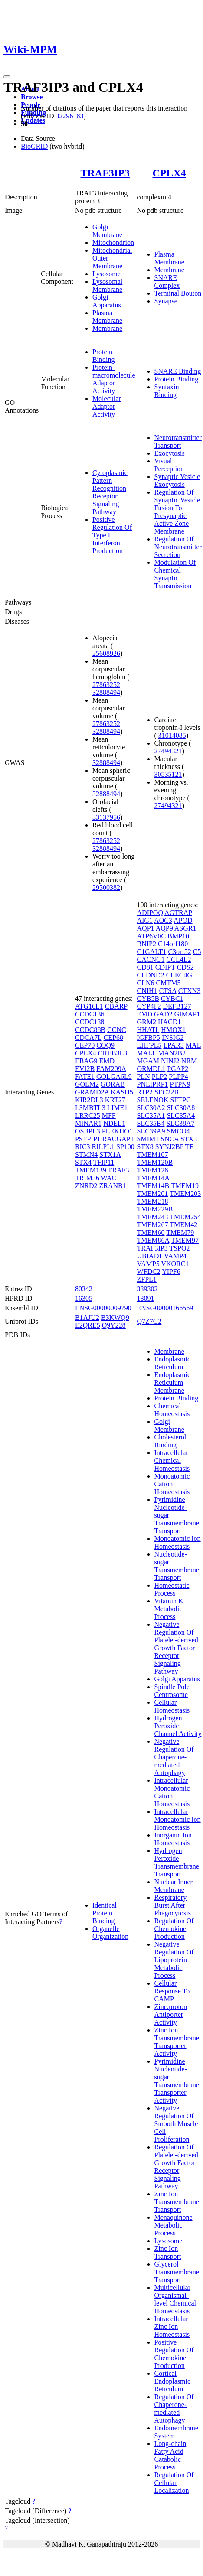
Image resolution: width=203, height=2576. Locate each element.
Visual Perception (169, 464)
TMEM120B (155, 1162)
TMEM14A (153, 1178)
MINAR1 (88, 1123)
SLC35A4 (181, 1115)
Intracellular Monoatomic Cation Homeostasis (172, 1792)
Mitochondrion (113, 242)
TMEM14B (153, 1185)
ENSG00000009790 (103, 1308)
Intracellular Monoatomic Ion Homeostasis (177, 1819)
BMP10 (178, 936)
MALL (147, 1053)
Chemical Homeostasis (172, 1409)
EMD (107, 1061)
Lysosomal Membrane (107, 285)
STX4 (83, 1162)
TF (189, 1146)
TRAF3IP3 (105, 173)
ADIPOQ (150, 912)
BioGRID (34, 146)
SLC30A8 (181, 1107)
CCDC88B (90, 1029)
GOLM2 (87, 1084)
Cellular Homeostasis (172, 1706)
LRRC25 (87, 1115)
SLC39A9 (151, 1131)
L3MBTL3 (90, 1107)
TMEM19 (185, 1185)
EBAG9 (86, 1061)
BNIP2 (146, 944)
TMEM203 (185, 1193)
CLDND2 (150, 975)
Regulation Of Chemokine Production (174, 1928)
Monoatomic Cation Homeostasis (172, 1483)
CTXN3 (189, 990)
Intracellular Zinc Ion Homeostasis (172, 2326)
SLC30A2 (151, 1107)
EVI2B (85, 1068)
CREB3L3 (113, 1053)
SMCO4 (178, 1131)
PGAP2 (177, 1068)
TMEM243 (152, 1217)
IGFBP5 (148, 1037)
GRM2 (146, 1022)
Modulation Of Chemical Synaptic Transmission (175, 574)
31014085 (172, 735)
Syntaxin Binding (166, 390)
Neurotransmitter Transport (178, 441)
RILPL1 (103, 1146)
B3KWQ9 (115, 1317)
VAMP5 (148, 1263)
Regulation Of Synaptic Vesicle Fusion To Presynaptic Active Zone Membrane (177, 511)
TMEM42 (183, 1224)
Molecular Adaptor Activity (106, 406)
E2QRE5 (87, 1325)
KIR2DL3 (89, 1100)
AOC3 (163, 920)
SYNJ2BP (169, 1146)
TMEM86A (153, 1240)
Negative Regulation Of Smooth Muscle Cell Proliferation (176, 2123)
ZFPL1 (147, 1279)
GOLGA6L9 (114, 1076)
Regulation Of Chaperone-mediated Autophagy (174, 2408)
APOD (183, 920)
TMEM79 (180, 1232)
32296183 (69, 116)
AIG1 (145, 920)
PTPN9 (180, 1084)
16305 (83, 1298)
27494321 (168, 751)
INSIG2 (173, 1037)
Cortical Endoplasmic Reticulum (172, 2381)
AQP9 (164, 928)
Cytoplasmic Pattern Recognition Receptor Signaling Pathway (110, 492)
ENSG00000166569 (165, 1308)
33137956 (106, 817)
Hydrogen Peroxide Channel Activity (178, 1725)
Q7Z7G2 (149, 1321)
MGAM (148, 1061)
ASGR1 (185, 928)
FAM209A (111, 1068)
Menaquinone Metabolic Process (173, 2225)
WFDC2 (148, 1271)
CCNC (116, 1029)
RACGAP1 (118, 1139)
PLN (143, 1076)
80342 (83, 1289)
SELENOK (153, 1100)
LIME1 (117, 1107)
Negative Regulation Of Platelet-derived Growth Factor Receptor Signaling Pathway (176, 1648)
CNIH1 (147, 990)
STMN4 (86, 1154)
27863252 (106, 684)
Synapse (165, 301)
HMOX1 (173, 1029)
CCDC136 (90, 1014)
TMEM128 (152, 1170)
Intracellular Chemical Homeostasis (172, 1460)
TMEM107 (152, 1154)
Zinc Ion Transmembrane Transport (176, 2201)
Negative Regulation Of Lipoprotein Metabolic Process (174, 1960)
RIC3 (82, 1146)
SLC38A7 (181, 1123)
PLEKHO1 (117, 1131)
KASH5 (122, 1092)
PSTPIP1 (88, 1139)
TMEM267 (152, 1224)
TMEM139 (90, 1170)
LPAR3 (173, 1045)
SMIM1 (148, 1139)
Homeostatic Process (172, 1589)
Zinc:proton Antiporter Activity (170, 2014)
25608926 (106, 653)
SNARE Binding (177, 371)
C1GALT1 (152, 951)
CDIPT (165, 967)
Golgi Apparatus (106, 301)
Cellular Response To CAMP (172, 1991)
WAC (109, 1178)
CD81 (145, 967)
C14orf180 (173, 944)
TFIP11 (103, 1162)
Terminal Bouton (178, 293)
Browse (32, 97)
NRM (189, 1061)
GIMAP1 (187, 1014)
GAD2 (163, 1014)
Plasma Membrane (107, 316)
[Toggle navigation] (6, 76)
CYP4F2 (149, 1006)
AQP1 (145, 928)
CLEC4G (179, 975)
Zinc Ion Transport (167, 2252)
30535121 (168, 774)
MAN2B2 (172, 1053)
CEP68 (113, 1037)
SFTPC (180, 1100)
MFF (109, 1115)
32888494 (106, 692)
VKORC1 (175, 1263)
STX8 (145, 1146)
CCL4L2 (179, 959)
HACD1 (169, 1022)
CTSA (168, 990)
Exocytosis (169, 453)
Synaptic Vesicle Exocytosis (177, 480)
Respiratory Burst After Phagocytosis (172, 1905)
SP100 (125, 1146)
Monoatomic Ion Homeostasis (177, 1542)
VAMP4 (175, 1256)
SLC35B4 (151, 1123)
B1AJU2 (87, 1317)
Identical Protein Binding (104, 1913)
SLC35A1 (151, 1115)
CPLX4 (169, 173)
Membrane (107, 328)
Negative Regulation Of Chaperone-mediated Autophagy (174, 1757)
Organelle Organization (110, 1932)
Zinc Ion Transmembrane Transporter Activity (176, 2041)
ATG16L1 (89, 1006)
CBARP (116, 1006)
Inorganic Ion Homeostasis (173, 1839)
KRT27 (115, 1100)
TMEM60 (151, 1232)
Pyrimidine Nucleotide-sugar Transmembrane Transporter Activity (176, 2081)
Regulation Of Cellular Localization (174, 2482)
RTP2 (145, 1092)
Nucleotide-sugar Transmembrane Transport (176, 1565)
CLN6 (145, 983)
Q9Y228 (114, 1325)
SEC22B (166, 1092)
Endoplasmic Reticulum (172, 1363)
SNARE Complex (167, 281)
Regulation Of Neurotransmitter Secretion (178, 546)
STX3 (188, 1139)
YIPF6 (171, 1271)
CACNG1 (151, 959)
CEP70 (85, 1045)
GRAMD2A (92, 1092)
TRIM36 (87, 1178)
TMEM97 (185, 1240)
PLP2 (159, 1076)
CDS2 (185, 967)
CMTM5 (168, 983)
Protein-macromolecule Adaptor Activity (113, 379)
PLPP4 (178, 1076)
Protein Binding (103, 355)
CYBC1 (172, 998)
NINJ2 (170, 1061)
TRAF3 (118, 1170)
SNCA (169, 1139)
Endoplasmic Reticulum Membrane (172, 1382)
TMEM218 (152, 1201)
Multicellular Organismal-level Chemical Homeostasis (175, 2299)
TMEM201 (152, 1193)
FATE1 (85, 1076)
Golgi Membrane (107, 230)
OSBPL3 (87, 1131)
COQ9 (105, 1045)
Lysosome (106, 273)
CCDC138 (90, 1022)
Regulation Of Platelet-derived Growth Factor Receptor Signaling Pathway (176, 2166)
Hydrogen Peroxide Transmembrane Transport (176, 1862)
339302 (147, 1289)
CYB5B (148, 998)
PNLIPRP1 (152, 1084)
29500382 (106, 887)
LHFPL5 (149, 1045)
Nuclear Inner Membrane (173, 1885)
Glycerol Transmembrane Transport (176, 2271)
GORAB (113, 1084)
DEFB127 (177, 1006)
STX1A (110, 1154)
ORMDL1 (151, 1068)
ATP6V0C (151, 936)
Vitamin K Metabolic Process (168, 1608)
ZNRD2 (86, 1185)
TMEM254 (185, 1217)
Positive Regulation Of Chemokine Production (174, 2353)
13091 (145, 1298)
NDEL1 (114, 1123)
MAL (193, 1045)
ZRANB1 (112, 1185)
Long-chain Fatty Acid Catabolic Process (170, 2455)
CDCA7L (88, 1037)
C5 (197, 951)
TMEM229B (155, 1209)
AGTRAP (178, 912)
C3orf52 (179, 951)
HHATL (148, 1029)
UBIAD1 (150, 1256)
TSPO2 (179, 1248)
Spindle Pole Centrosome (172, 1690)
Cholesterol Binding (170, 1441)
